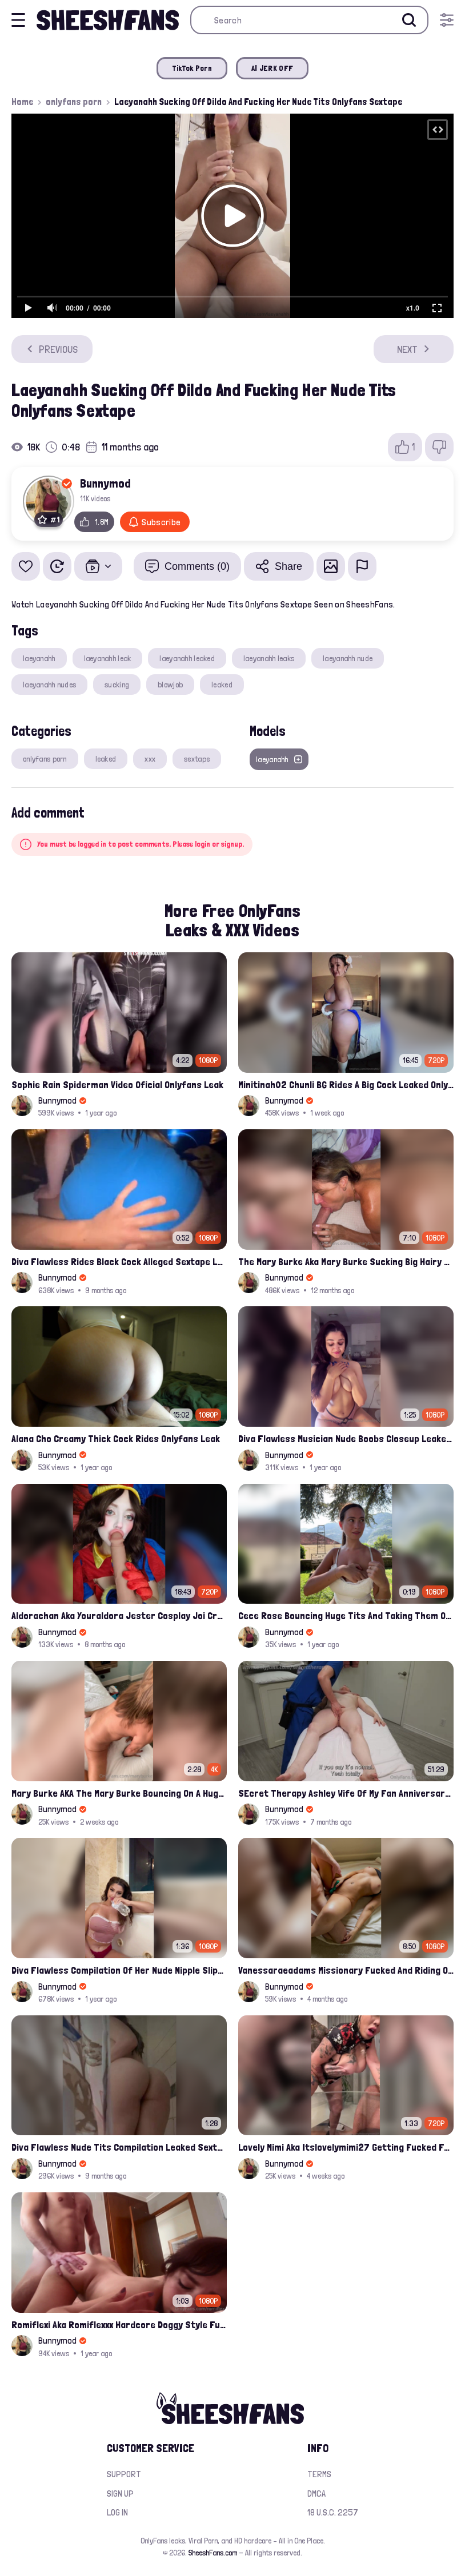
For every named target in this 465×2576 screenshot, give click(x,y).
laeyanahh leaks (268, 658)
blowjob (170, 684)
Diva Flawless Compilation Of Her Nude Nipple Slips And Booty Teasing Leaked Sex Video (119, 1970)
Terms (319, 2474)
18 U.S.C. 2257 (332, 2512)
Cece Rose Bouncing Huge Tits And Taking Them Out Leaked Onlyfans (346, 1615)
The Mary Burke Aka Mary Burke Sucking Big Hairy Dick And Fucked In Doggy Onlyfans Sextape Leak (346, 1261)
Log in (117, 2512)
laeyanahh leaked (186, 658)
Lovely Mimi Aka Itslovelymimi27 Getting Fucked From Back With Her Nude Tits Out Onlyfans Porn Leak (346, 2147)
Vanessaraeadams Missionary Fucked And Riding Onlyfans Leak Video (346, 1970)
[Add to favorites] (25, 566)
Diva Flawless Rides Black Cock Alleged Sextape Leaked (119, 1261)
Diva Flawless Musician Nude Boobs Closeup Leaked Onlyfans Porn (346, 1438)
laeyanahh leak (107, 658)
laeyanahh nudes (49, 684)
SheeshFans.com (213, 2552)
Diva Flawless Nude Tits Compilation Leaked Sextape (119, 2147)
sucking (117, 684)
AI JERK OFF (272, 68)
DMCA (316, 2493)
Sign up (120, 2493)
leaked (221, 684)
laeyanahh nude (347, 658)
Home (22, 101)
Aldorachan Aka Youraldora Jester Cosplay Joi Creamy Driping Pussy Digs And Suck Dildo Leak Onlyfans (119, 1615)
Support (124, 2474)
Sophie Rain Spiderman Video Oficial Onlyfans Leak (117, 1084)
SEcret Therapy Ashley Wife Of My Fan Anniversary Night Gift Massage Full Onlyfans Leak (346, 1793)
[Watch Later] (57, 566)
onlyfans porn (74, 101)
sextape (197, 758)
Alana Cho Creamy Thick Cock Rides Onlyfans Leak (115, 1438)
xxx (150, 758)
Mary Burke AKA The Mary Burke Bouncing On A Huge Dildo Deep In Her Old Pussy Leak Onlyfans (119, 1793)
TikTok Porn (192, 68)
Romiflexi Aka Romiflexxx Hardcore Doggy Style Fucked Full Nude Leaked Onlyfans (119, 2325)
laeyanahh (39, 658)
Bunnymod (105, 483)
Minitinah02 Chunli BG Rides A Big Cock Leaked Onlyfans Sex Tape (346, 1084)
